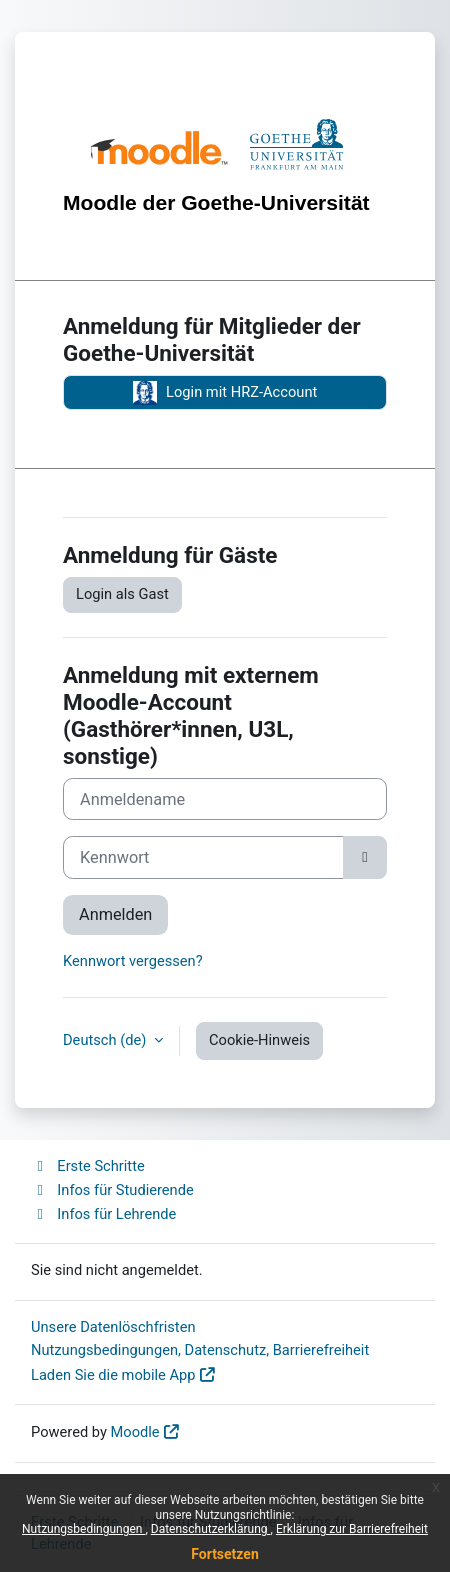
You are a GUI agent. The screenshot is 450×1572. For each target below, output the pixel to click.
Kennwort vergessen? (133, 961)
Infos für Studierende (112, 1190)
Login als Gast (122, 594)
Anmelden (115, 914)
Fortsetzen (225, 1554)
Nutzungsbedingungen (83, 1529)
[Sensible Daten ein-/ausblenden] (365, 857)
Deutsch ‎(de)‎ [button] (106, 1040)
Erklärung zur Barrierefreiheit (352, 1529)
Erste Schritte (88, 1166)
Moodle (135, 1432)
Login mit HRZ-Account (225, 393)
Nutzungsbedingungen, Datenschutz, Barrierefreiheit (200, 1350)
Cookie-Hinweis (259, 1040)
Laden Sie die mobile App (113, 1375)
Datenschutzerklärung (211, 1529)
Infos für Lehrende (103, 1214)
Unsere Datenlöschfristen (113, 1327)
